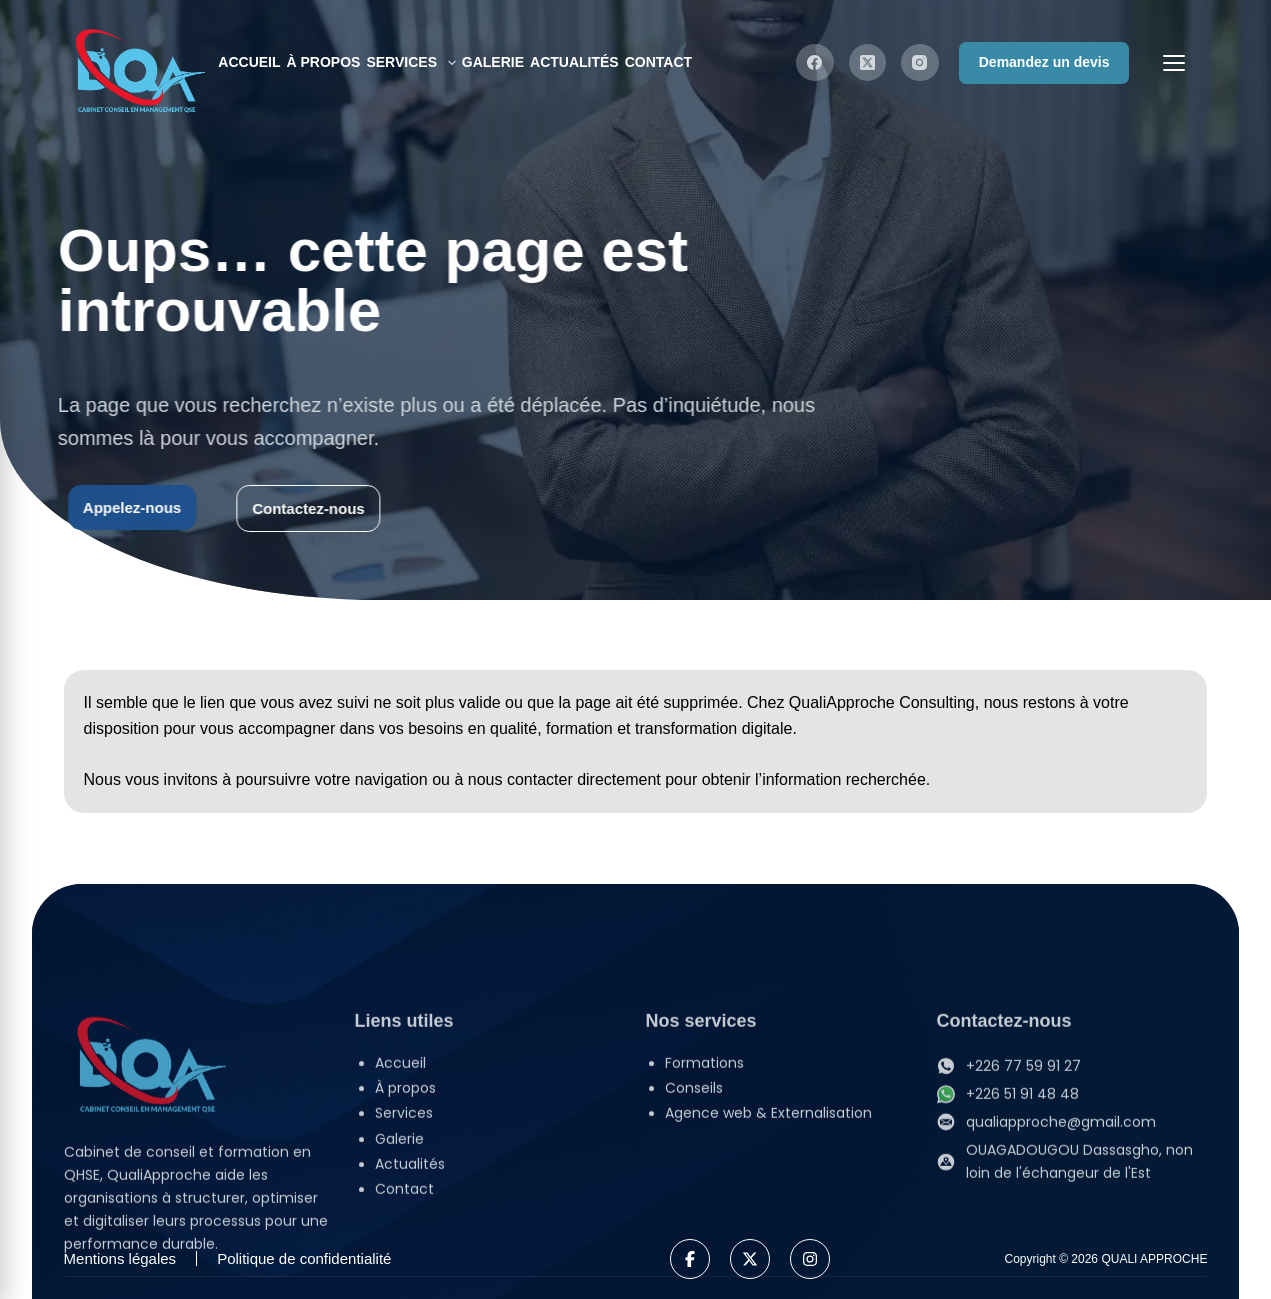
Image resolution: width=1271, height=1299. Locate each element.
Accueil (249, 62)
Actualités (574, 62)
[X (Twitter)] (868, 63)
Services (412, 62)
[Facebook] (815, 63)
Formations (704, 1192)
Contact (658, 62)
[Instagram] (920, 63)
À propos (324, 62)
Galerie (493, 62)
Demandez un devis (1044, 62)
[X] (750, 1259)
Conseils (694, 1217)
